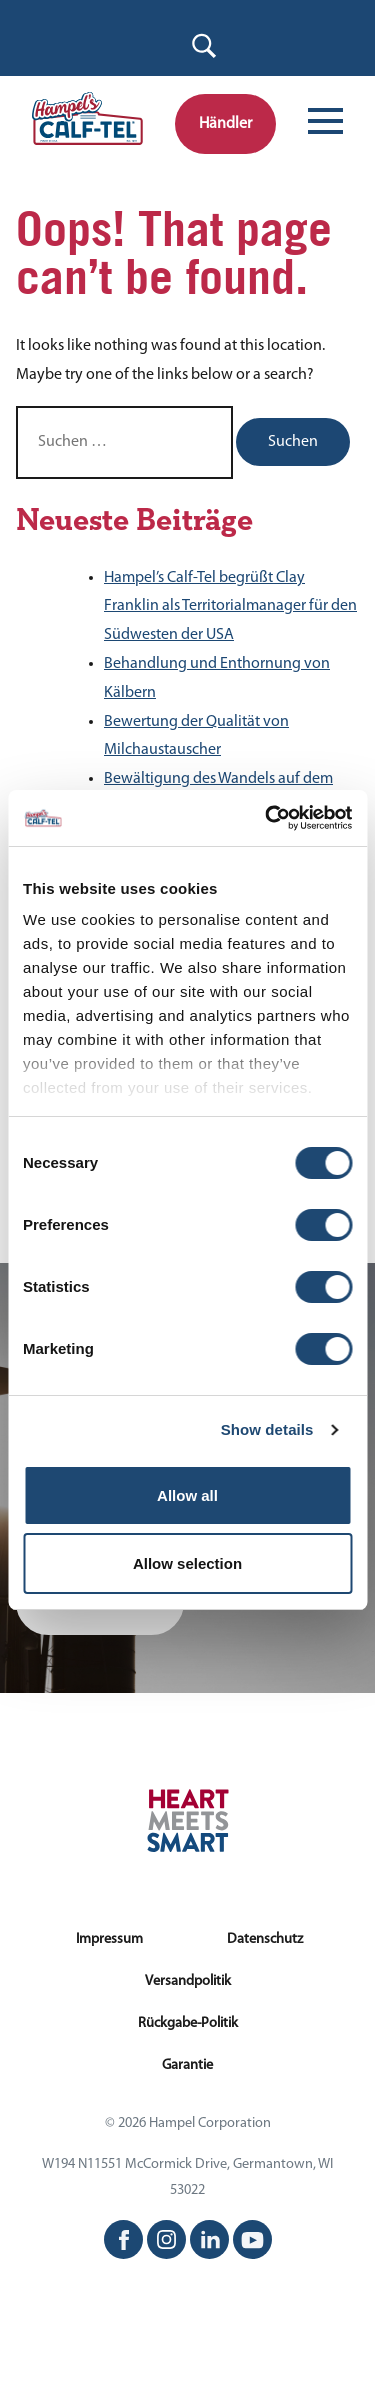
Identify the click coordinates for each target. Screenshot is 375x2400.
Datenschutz (265, 1939)
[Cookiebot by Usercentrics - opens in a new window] (267, 818)
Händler (225, 124)
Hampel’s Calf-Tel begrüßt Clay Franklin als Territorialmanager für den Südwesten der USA (230, 607)
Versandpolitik (188, 1981)
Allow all (187, 1495)
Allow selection (187, 1563)
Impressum (109, 1939)
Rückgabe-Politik (188, 2023)
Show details (267, 1429)
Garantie (187, 2065)
